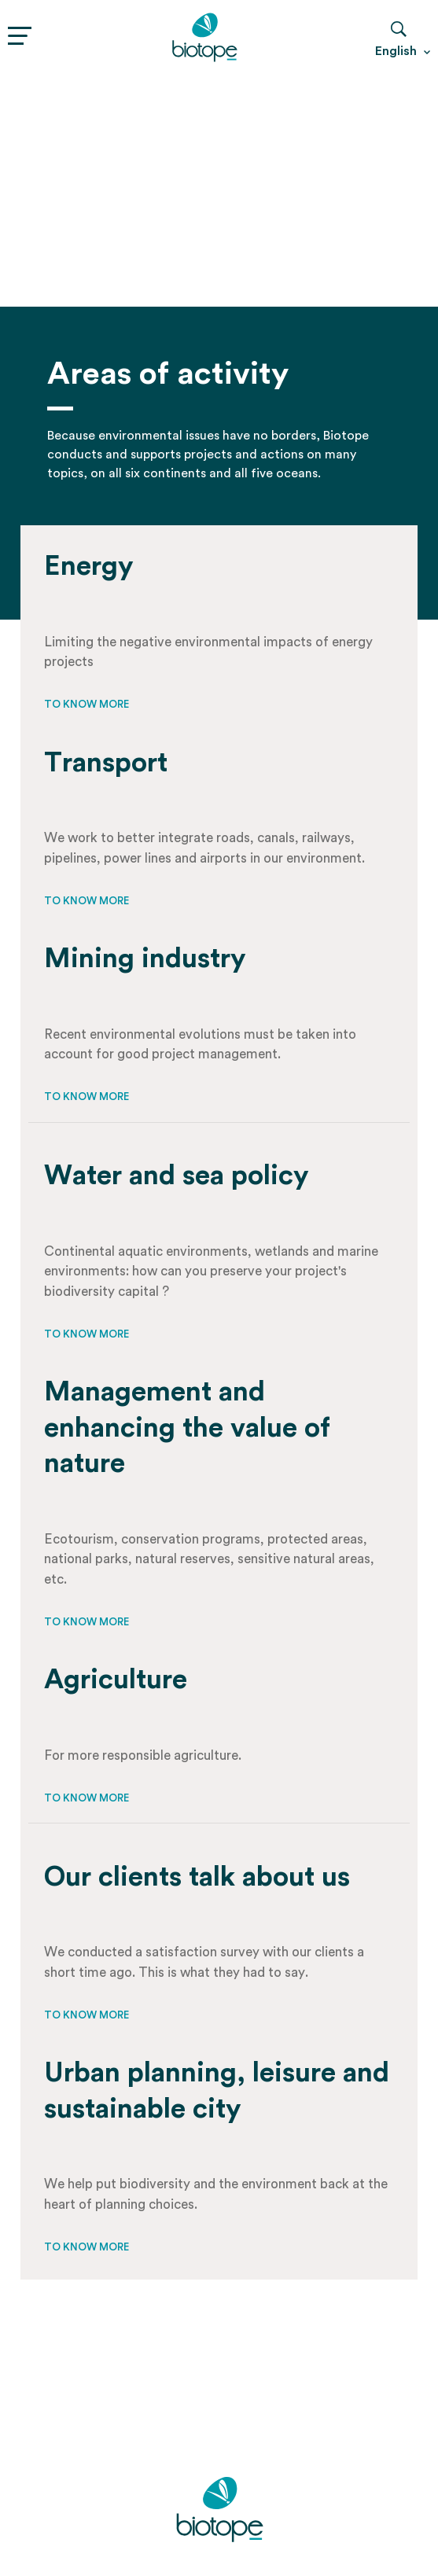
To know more (86, 704)
